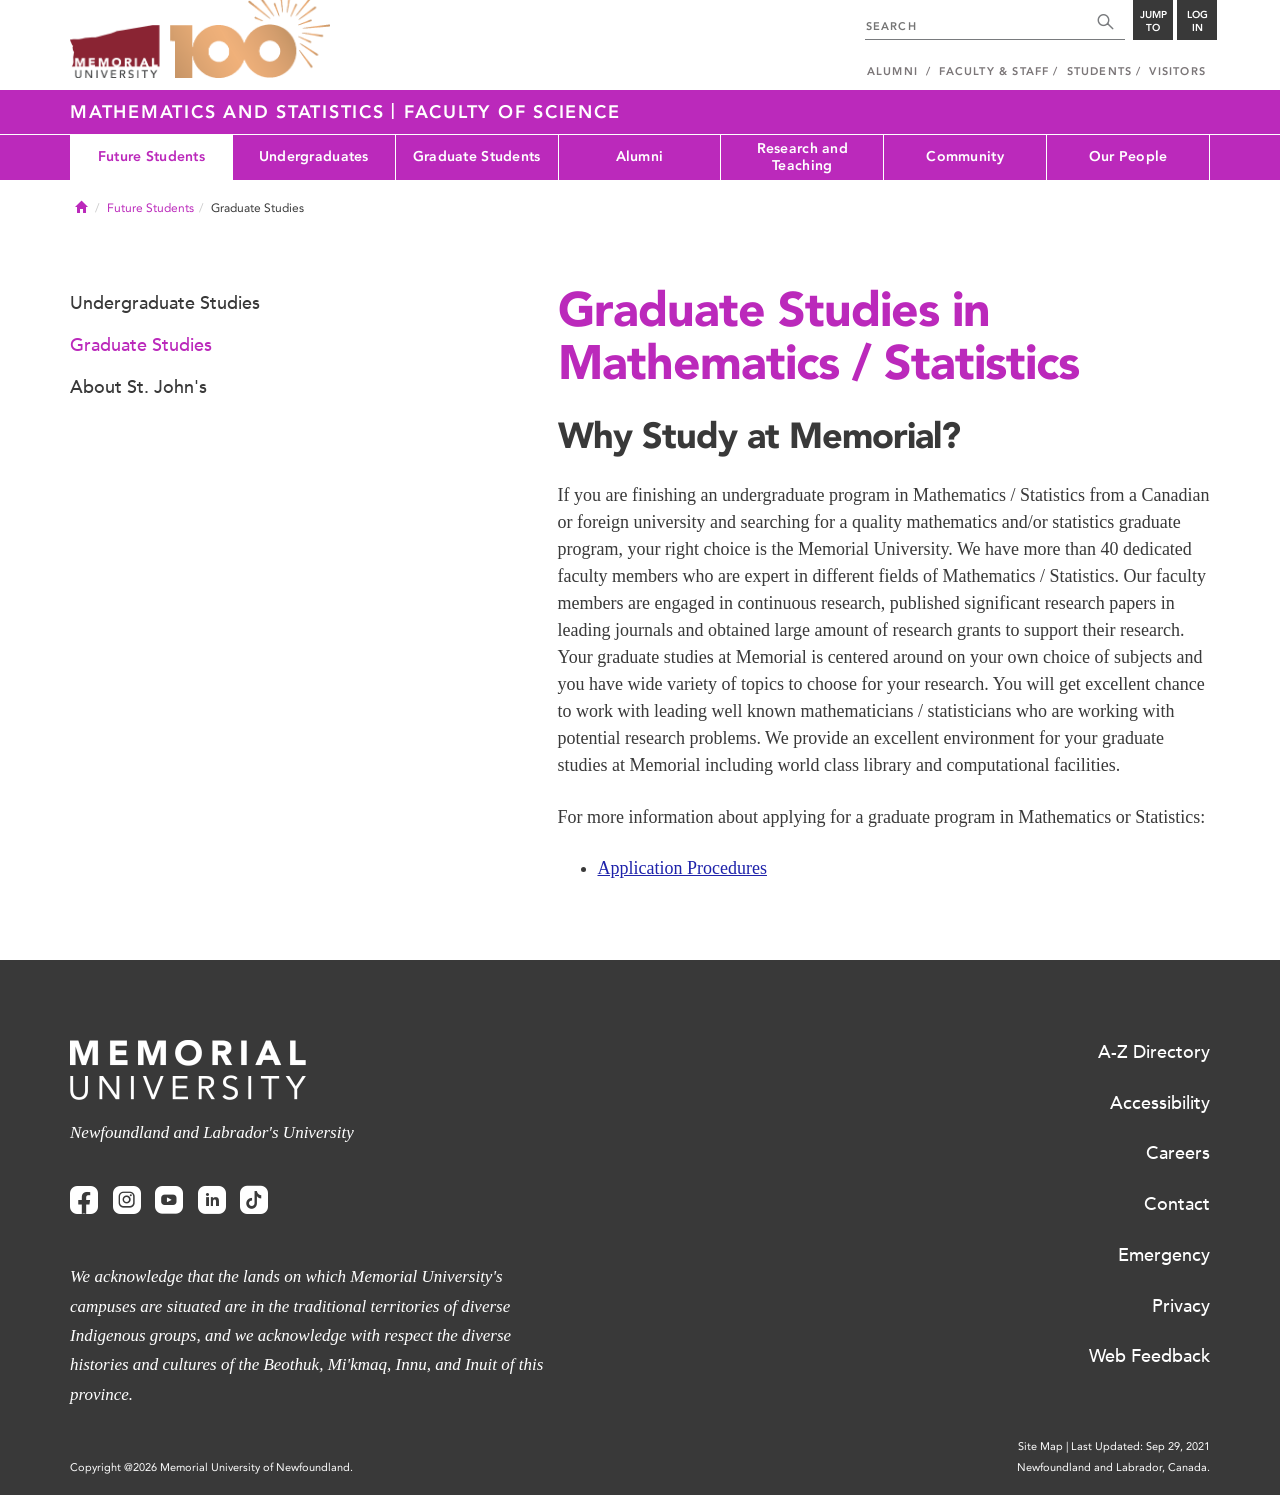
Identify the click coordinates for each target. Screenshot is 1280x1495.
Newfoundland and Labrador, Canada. (1113, 1467)
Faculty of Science (512, 112)
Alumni (640, 156)
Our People (1128, 156)
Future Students (151, 156)
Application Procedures (682, 868)
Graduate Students (477, 156)
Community (965, 156)
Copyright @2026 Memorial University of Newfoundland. (211, 1467)
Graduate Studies (141, 345)
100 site (250, 40)
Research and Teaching (802, 157)
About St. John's (138, 387)
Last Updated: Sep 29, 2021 (1140, 1446)
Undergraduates (314, 156)
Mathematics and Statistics (230, 112)
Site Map (1040, 1446)
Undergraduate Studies (165, 303)
